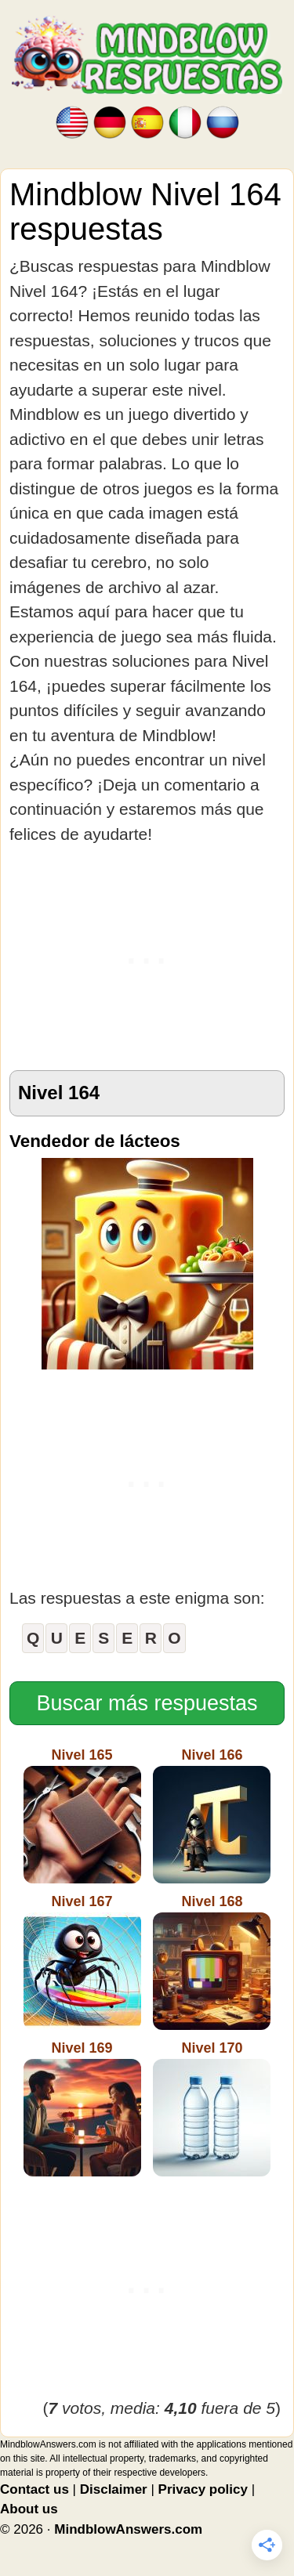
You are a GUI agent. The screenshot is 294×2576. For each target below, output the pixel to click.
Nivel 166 (211, 1815)
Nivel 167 (82, 1962)
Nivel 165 (82, 1815)
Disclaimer (113, 2489)
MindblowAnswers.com (128, 2529)
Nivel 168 (211, 1962)
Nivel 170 (211, 2108)
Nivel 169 (82, 2108)
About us (29, 2509)
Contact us (34, 2489)
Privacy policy (203, 2489)
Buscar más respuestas (146, 1703)
